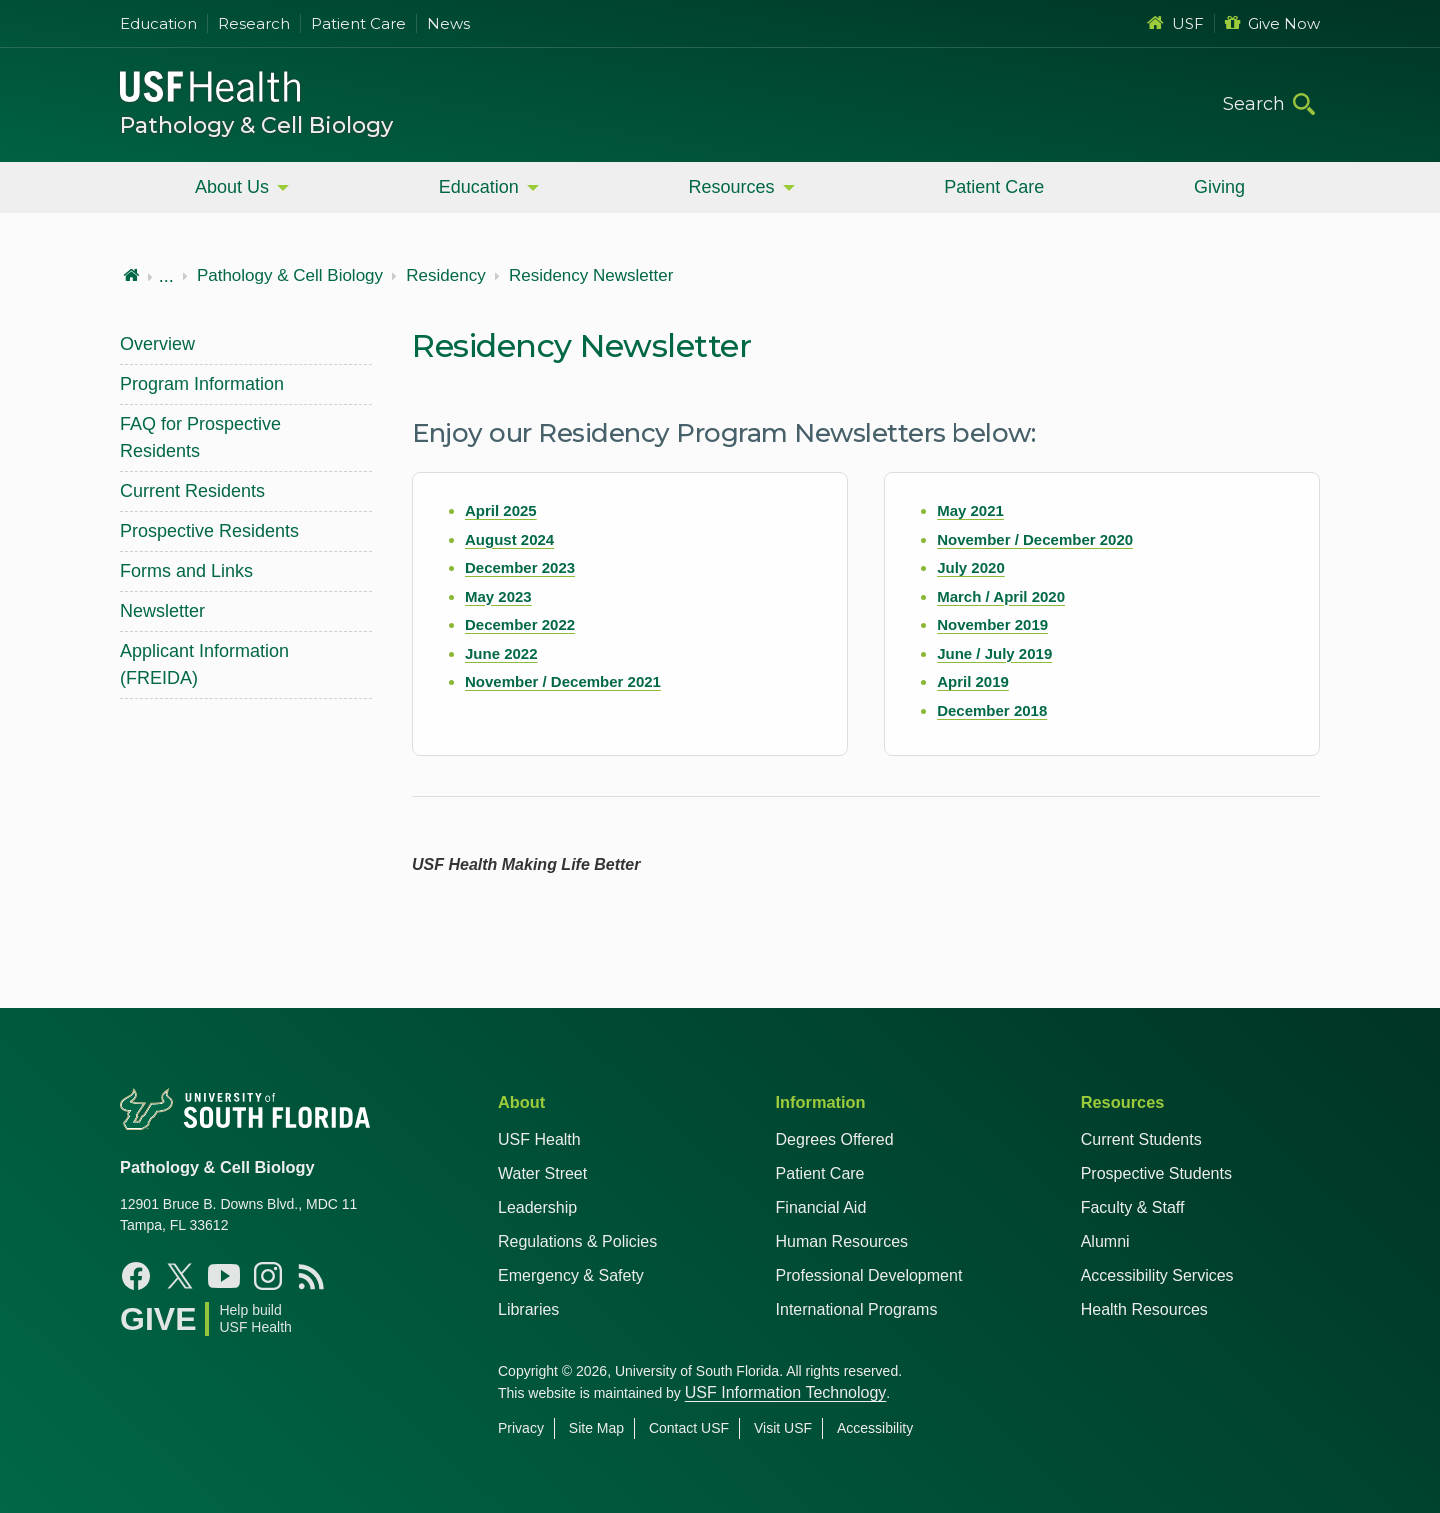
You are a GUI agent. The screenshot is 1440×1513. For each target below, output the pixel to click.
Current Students (1141, 1139)
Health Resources (1144, 1309)
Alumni (1105, 1241)
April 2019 (973, 681)
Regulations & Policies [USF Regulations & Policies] (577, 1241)
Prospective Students (1156, 1173)
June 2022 (501, 653)
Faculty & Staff (1133, 1207)
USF (1175, 23)
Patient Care (358, 23)
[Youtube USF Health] (224, 1276)
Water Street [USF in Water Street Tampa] (542, 1173)
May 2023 (498, 596)
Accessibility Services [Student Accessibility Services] (1157, 1275)
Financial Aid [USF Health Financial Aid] (821, 1207)
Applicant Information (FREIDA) (204, 664)
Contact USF (689, 1428)
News (448, 23)
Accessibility (875, 1428)
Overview (157, 344)
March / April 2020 (1001, 596)
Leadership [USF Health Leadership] (537, 1207)
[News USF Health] (312, 1276)
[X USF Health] (180, 1276)
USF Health (539, 1139)
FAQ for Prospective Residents (200, 437)
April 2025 (501, 510)
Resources (731, 187)
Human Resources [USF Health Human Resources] (842, 1241)
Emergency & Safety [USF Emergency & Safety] (571, 1275)
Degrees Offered (835, 1139)
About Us (232, 187)
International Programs (857, 1309)
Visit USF (783, 1428)
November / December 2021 (563, 681)
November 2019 (992, 624)
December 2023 (520, 567)
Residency (445, 276)
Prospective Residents (209, 531)
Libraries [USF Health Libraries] (528, 1309)
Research (254, 23)
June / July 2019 (994, 653)
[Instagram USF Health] (268, 1276)
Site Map (596, 1428)
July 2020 (971, 567)
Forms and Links (186, 571)
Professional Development (869, 1275)
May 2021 (970, 510)
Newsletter (162, 611)
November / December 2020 (1035, 539)
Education (158, 23)
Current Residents (192, 491)
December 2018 (992, 710)
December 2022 (520, 624)
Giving (1219, 187)
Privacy (521, 1428)
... (166, 276)
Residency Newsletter (591, 276)
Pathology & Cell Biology (256, 125)
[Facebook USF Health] (136, 1276)
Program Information (202, 384)
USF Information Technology (786, 1392)
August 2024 (509, 539)
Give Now (1272, 23)
